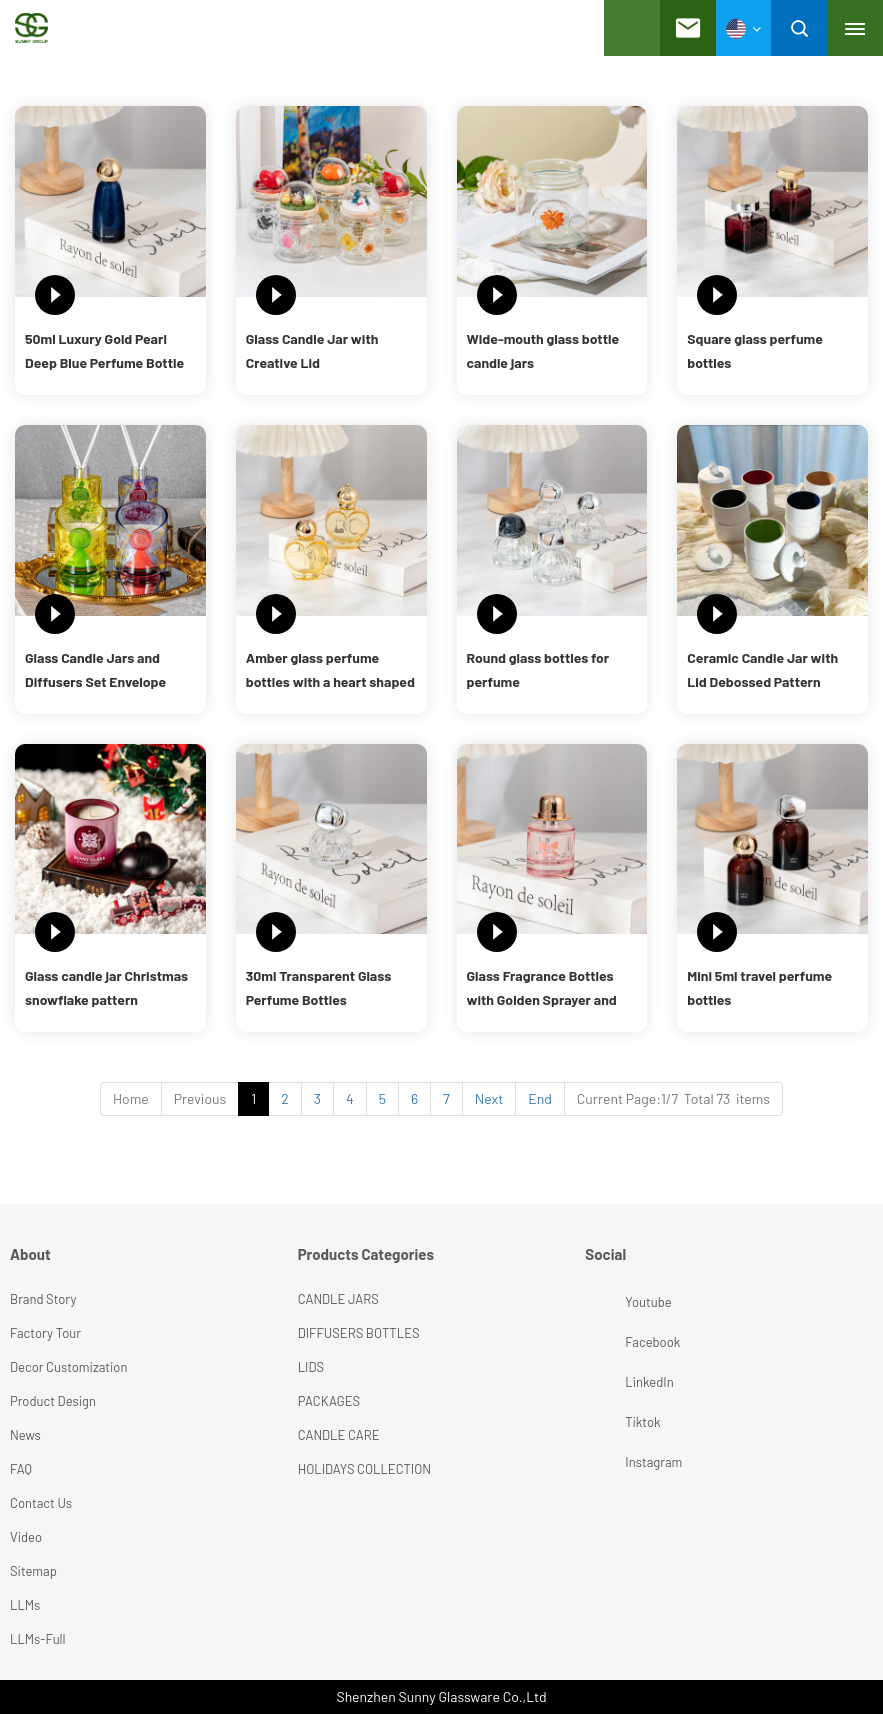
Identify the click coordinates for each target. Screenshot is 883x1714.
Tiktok (607, 1422)
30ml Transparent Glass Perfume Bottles (318, 987)
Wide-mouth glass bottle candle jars (543, 350)
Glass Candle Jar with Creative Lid (312, 350)
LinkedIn (607, 1382)
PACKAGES (329, 1401)
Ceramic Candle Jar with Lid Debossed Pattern (762, 669)
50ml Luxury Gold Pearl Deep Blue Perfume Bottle (104, 350)
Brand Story (43, 1299)
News (25, 1435)
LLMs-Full (38, 1639)
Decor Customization (68, 1367)
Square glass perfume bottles (755, 350)
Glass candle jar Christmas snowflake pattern (106, 987)
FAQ (21, 1469)
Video (26, 1537)
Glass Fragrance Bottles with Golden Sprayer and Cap (542, 989)
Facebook (607, 1342)
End (540, 1098)
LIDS (311, 1367)
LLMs (25, 1605)
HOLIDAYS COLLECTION (364, 1469)
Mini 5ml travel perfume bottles (759, 987)
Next (489, 1098)
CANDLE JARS (338, 1299)
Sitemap (33, 1571)
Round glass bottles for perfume (538, 669)
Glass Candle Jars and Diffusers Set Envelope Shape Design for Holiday (101, 671)
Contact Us (41, 1503)
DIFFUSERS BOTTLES (359, 1333)
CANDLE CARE (339, 1435)
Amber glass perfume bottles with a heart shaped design (330, 671)
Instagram (607, 1462)
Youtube (607, 1302)
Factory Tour (45, 1333)
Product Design (53, 1401)
